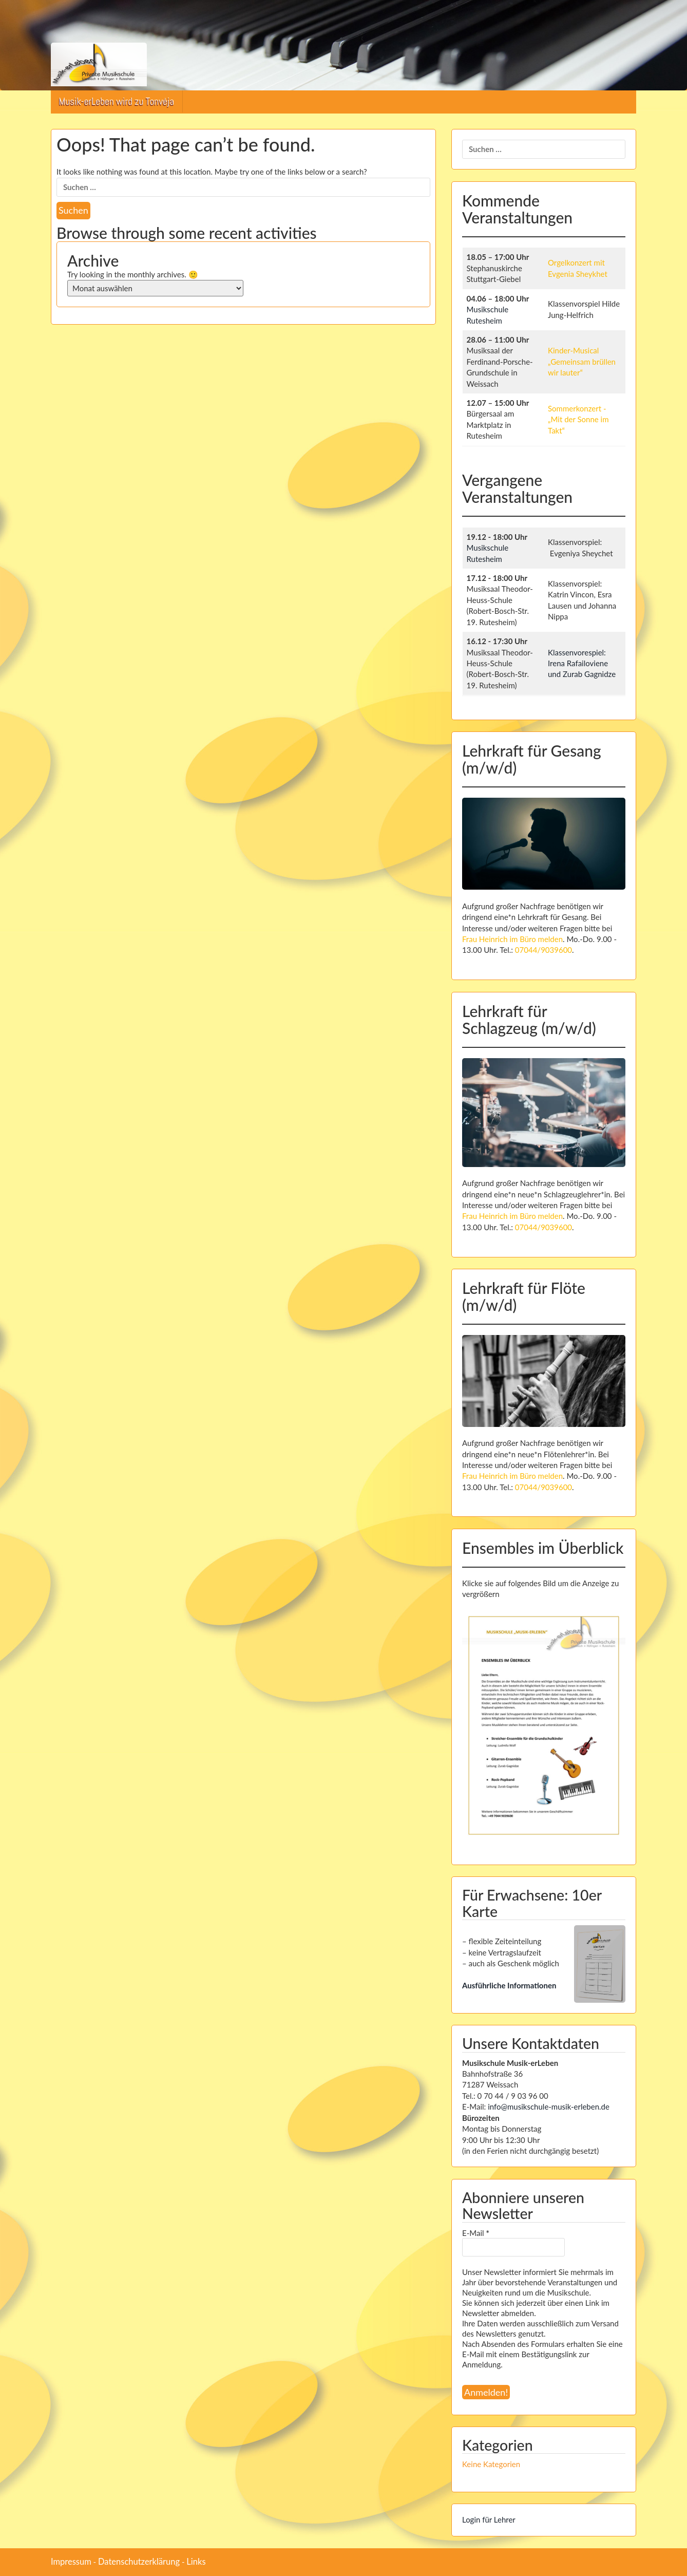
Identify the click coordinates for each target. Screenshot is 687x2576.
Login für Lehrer (489, 2519)
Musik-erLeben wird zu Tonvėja (117, 101)
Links (195, 2561)
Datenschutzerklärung (139, 2561)
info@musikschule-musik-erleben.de (548, 2106)
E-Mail (475, 2232)
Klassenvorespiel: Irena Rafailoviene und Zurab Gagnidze (582, 663)
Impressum (71, 2561)
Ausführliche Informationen (509, 1985)
